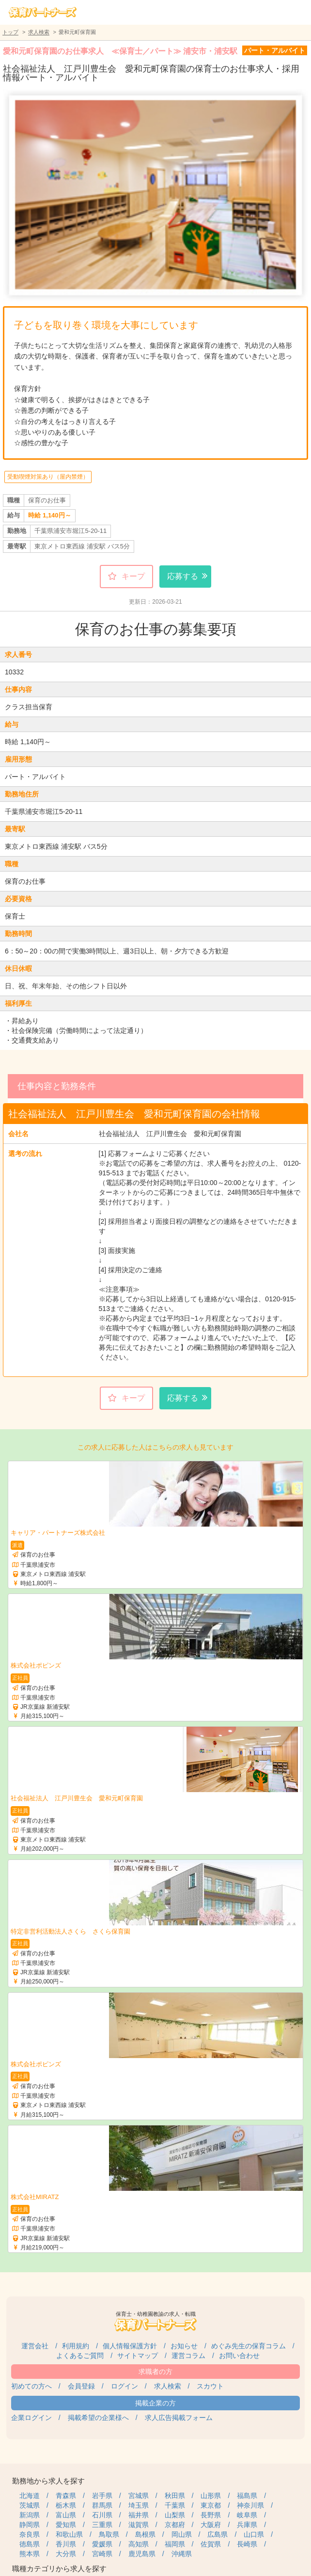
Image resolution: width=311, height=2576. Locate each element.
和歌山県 (69, 2534)
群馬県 (102, 2505)
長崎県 (247, 2544)
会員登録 (81, 2386)
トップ (10, 32)
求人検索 (38, 32)
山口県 (254, 2534)
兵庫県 (247, 2525)
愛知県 (66, 2525)
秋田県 (175, 2495)
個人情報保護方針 (130, 2346)
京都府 (175, 2525)
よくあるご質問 (80, 2355)
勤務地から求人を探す (48, 2481)
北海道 (29, 2495)
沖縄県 (181, 2554)
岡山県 (181, 2534)
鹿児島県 (142, 2554)
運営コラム (188, 2355)
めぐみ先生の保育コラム (248, 2346)
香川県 (66, 2544)
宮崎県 (102, 2554)
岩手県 (102, 2495)
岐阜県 (247, 2515)
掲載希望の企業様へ (98, 2417)
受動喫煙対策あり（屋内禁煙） (48, 476)
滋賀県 (138, 2525)
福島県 (247, 2495)
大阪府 (211, 2525)
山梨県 (175, 2515)
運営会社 (34, 2346)
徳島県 (29, 2544)
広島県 (217, 2534)
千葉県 (175, 2505)
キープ (133, 576)
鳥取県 (109, 2534)
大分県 (66, 2554)
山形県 (211, 2495)
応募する (182, 576)
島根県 (145, 2534)
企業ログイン (31, 2417)
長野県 (211, 2515)
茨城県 (29, 2505)
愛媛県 (102, 2544)
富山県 (66, 2515)
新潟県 (29, 2515)
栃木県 (66, 2505)
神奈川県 (250, 2505)
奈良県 (29, 2534)
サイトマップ (137, 2355)
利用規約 (75, 2346)
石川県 (102, 2515)
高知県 (138, 2544)
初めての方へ (31, 2386)
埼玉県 (138, 2505)
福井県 (138, 2515)
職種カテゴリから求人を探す (59, 2568)
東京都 (211, 2505)
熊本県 (29, 2554)
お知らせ (184, 2346)
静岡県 (29, 2525)
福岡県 (175, 2544)
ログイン (124, 2386)
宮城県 (138, 2495)
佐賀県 (211, 2544)
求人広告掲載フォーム (179, 2417)
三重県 (102, 2525)
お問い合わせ (239, 2355)
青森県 (66, 2495)
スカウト (210, 2386)
